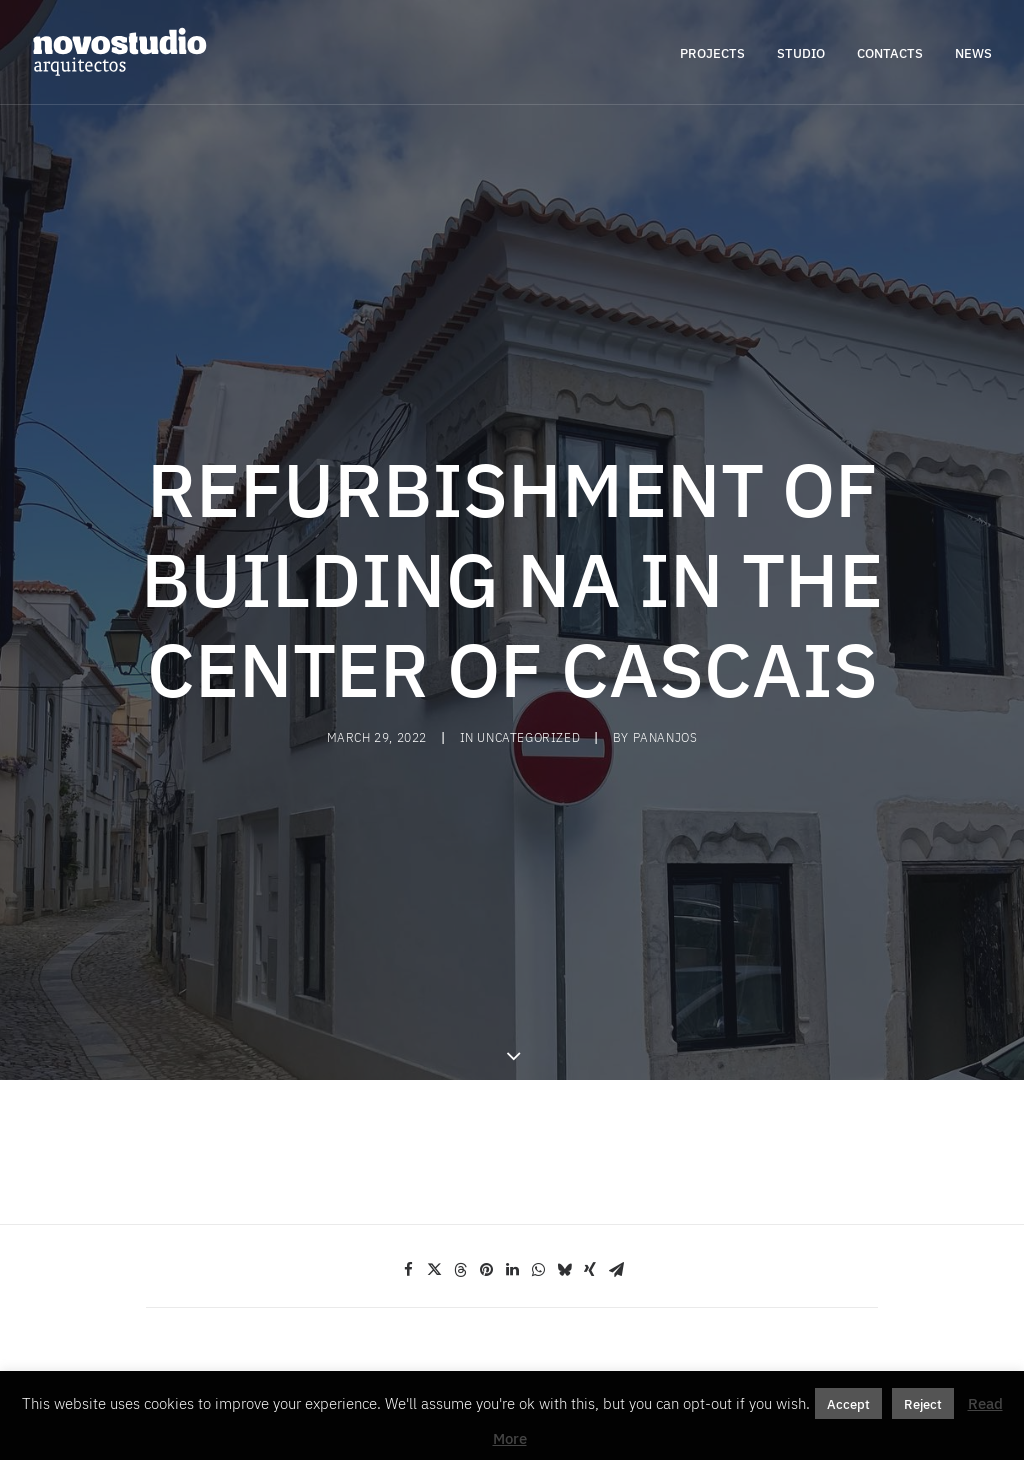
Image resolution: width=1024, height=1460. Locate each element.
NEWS (973, 52)
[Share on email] (616, 1167)
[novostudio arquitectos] (119, 52)
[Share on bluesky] (564, 1167)
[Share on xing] (590, 1167)
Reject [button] (923, 1403)
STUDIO (801, 52)
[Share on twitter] (434, 1167)
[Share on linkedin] (512, 1167)
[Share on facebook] (408, 1167)
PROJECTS (712, 52)
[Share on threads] (460, 1167)
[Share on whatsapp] (538, 1167)
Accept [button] (848, 1403)
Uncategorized (528, 686)
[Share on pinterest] (486, 1167)
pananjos (665, 686)
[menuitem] (719, 52)
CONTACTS (890, 52)
